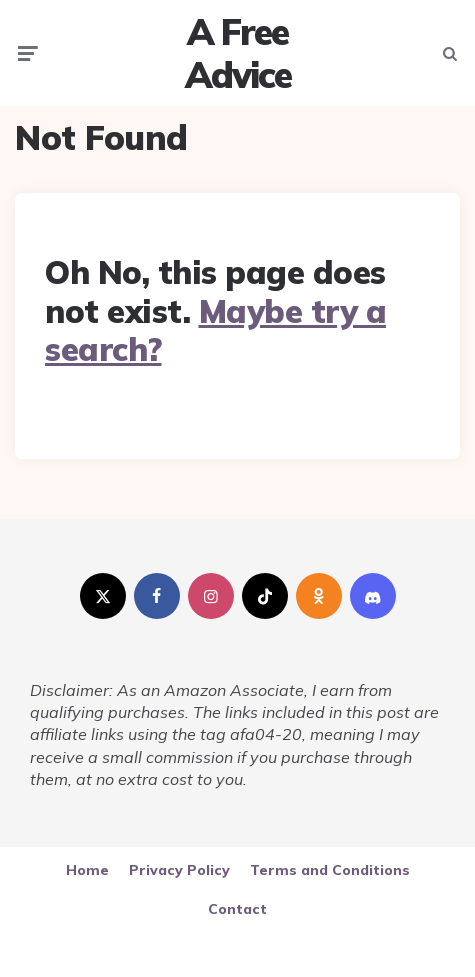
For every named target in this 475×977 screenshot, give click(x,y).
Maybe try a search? (215, 330)
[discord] (373, 596)
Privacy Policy (179, 870)
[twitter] (103, 596)
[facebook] (157, 596)
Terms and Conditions (330, 870)
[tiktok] (265, 596)
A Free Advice (238, 53)
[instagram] (211, 596)
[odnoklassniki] (319, 596)
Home (87, 870)
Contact (237, 909)
